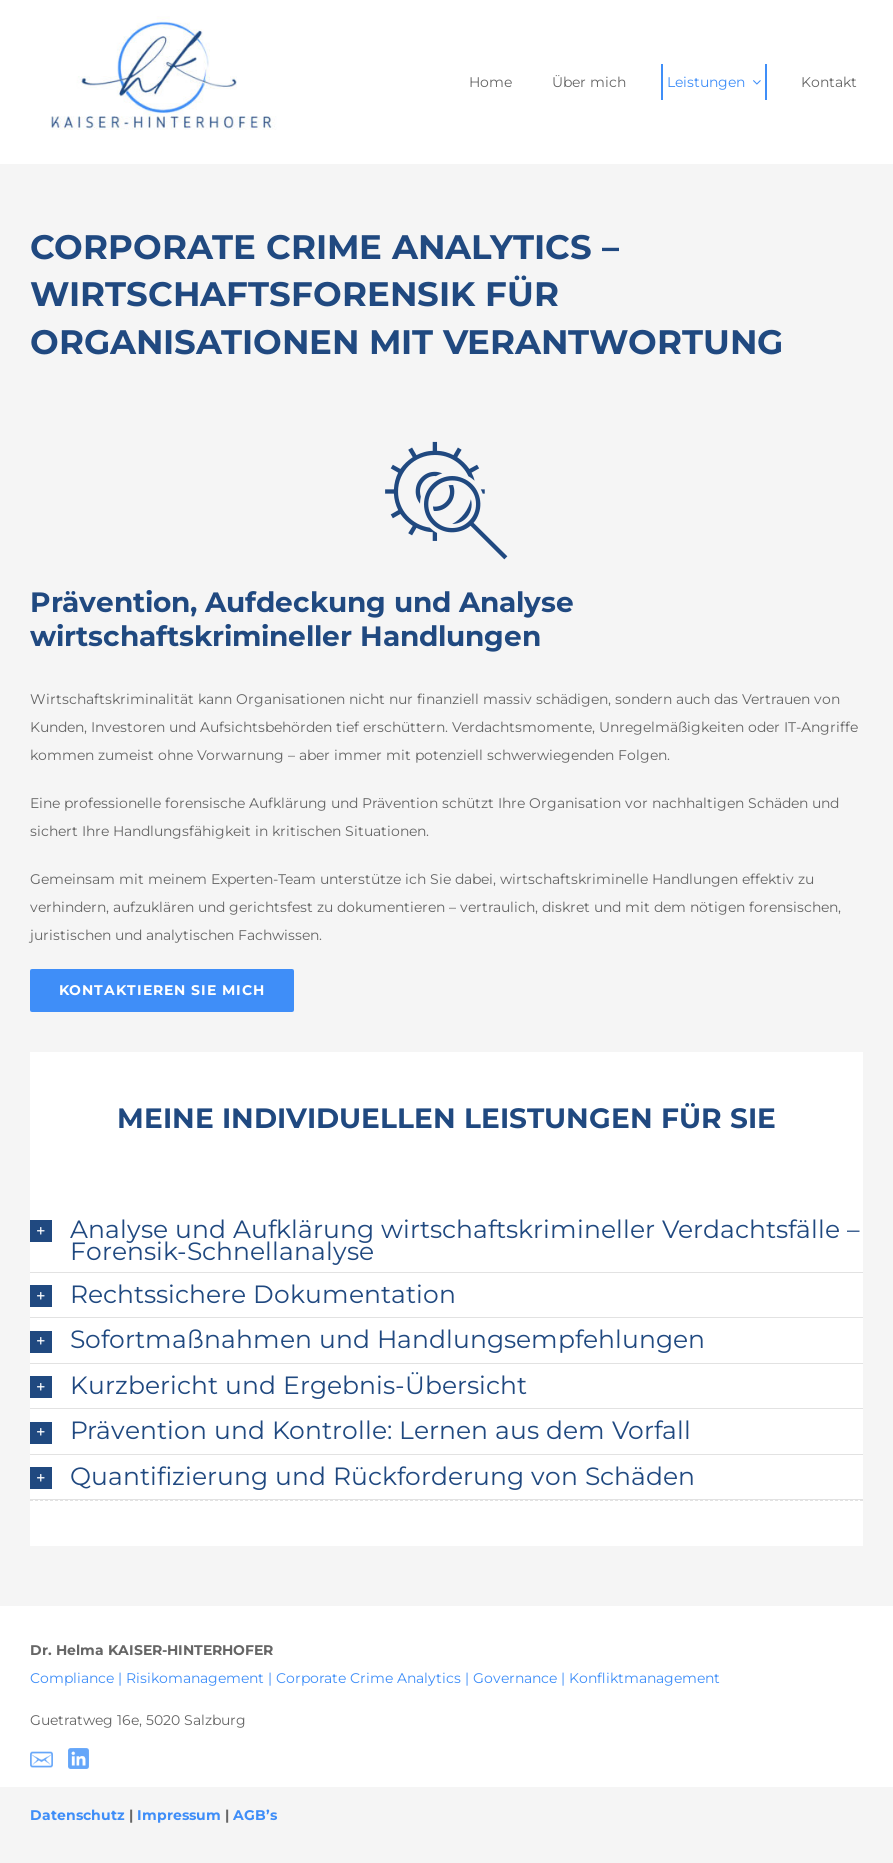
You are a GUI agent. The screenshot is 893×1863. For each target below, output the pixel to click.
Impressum (179, 1815)
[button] (446, 1240)
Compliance (74, 1678)
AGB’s (255, 1815)
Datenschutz (77, 1815)
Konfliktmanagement (644, 1678)
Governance (515, 1678)
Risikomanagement (195, 1678)
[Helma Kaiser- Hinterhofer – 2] (155, 23)
